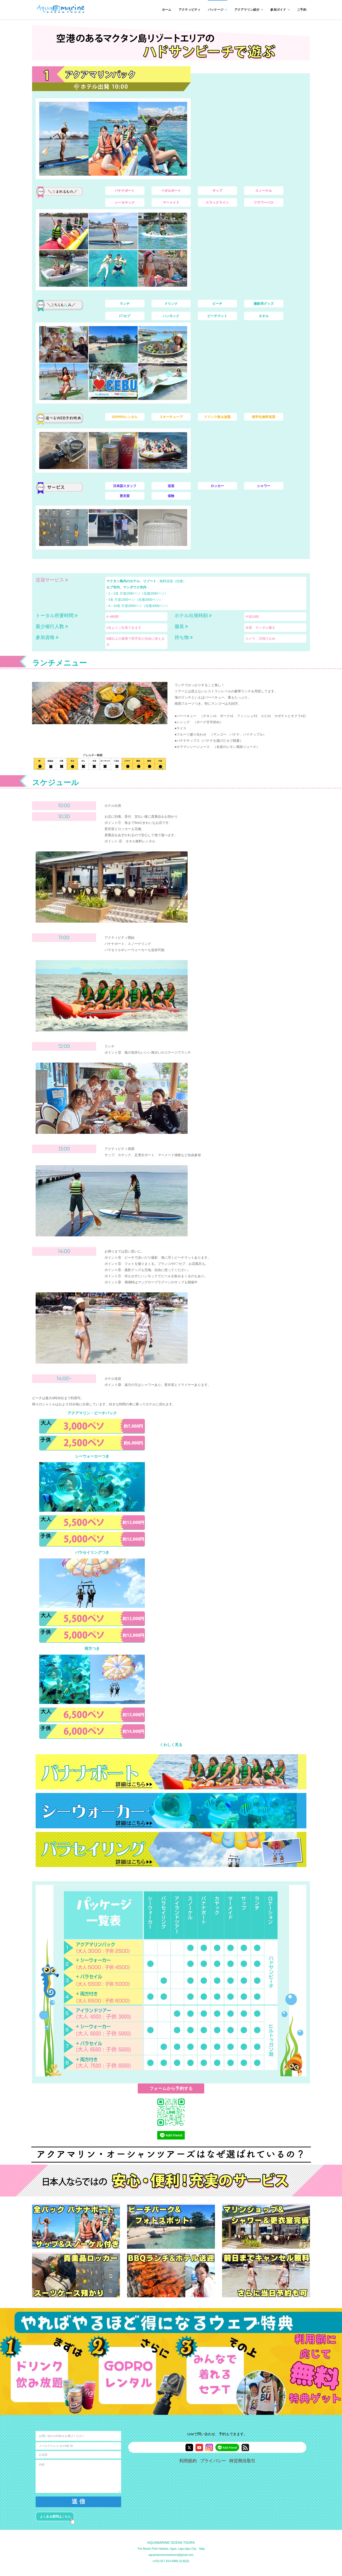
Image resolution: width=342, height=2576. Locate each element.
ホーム (166, 9)
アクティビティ (190, 9)
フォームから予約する (171, 2088)
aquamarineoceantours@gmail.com (171, 2555)
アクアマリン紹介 (248, 9)
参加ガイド (280, 9)
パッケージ (217, 9)
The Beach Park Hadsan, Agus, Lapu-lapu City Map (171, 2548)
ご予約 (301, 9)
